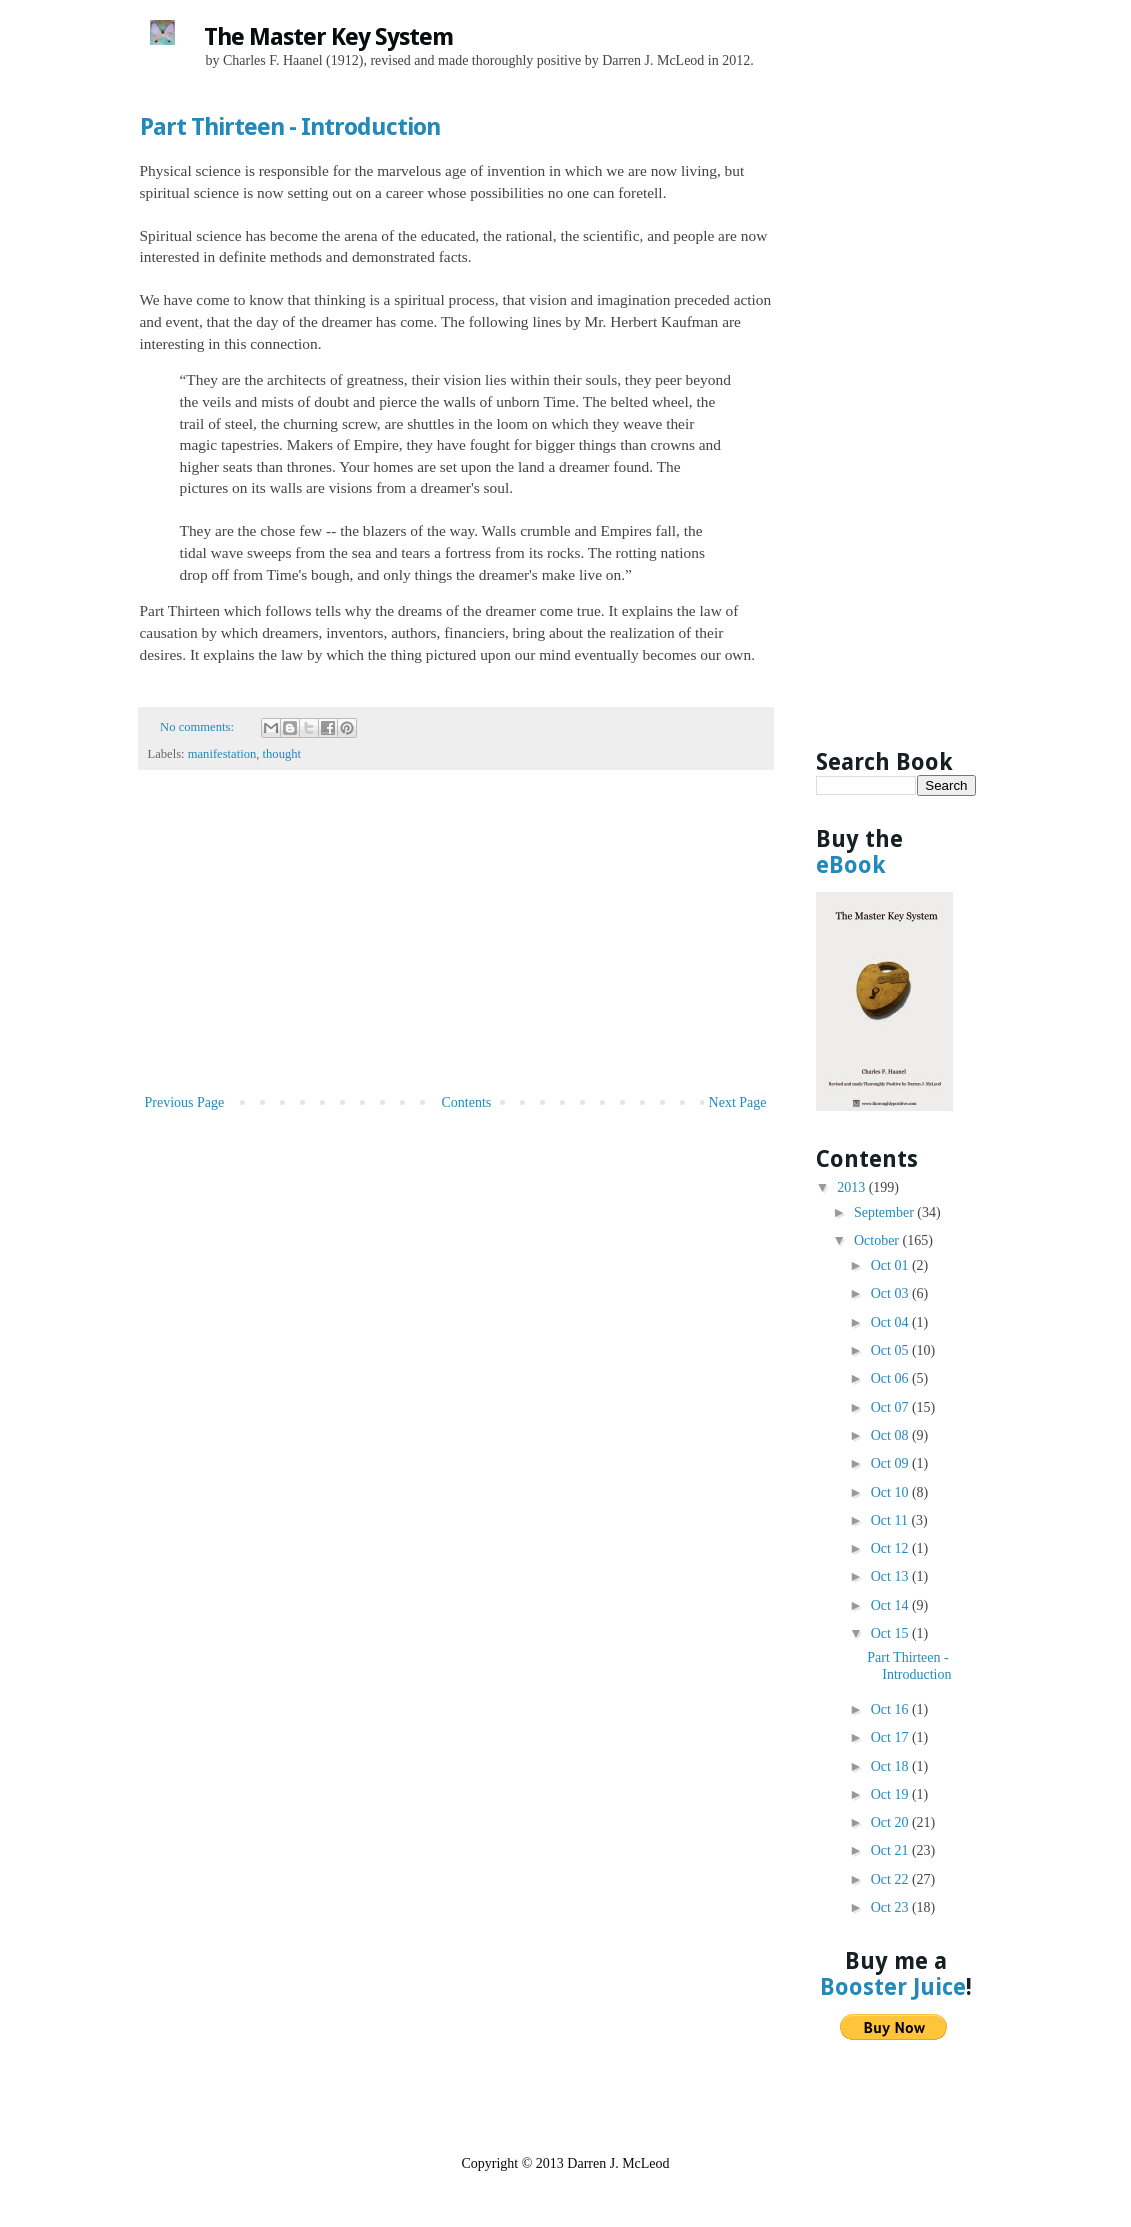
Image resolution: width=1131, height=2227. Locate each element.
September (885, 1212)
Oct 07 (891, 1407)
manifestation (222, 754)
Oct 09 (891, 1463)
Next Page (738, 1102)
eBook (851, 865)
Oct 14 (891, 1605)
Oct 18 (891, 1766)
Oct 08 (891, 1435)
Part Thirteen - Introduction (290, 127)
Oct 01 (891, 1265)
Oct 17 (891, 1737)
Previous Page (185, 1102)
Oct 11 (891, 1520)
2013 (853, 1187)
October (878, 1240)
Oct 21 (891, 1850)
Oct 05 (891, 1350)
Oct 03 (891, 1293)
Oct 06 (891, 1378)
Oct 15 (891, 1633)
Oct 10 (891, 1492)
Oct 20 (891, 1822)
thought (282, 754)
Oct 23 (891, 1907)
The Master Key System (328, 37)
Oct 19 (891, 1794)
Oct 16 (891, 1709)
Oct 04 (891, 1322)
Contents (467, 1102)
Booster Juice (893, 1987)
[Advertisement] (456, 940)
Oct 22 (891, 1879)
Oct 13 (891, 1576)
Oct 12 (891, 1548)
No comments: (198, 727)
